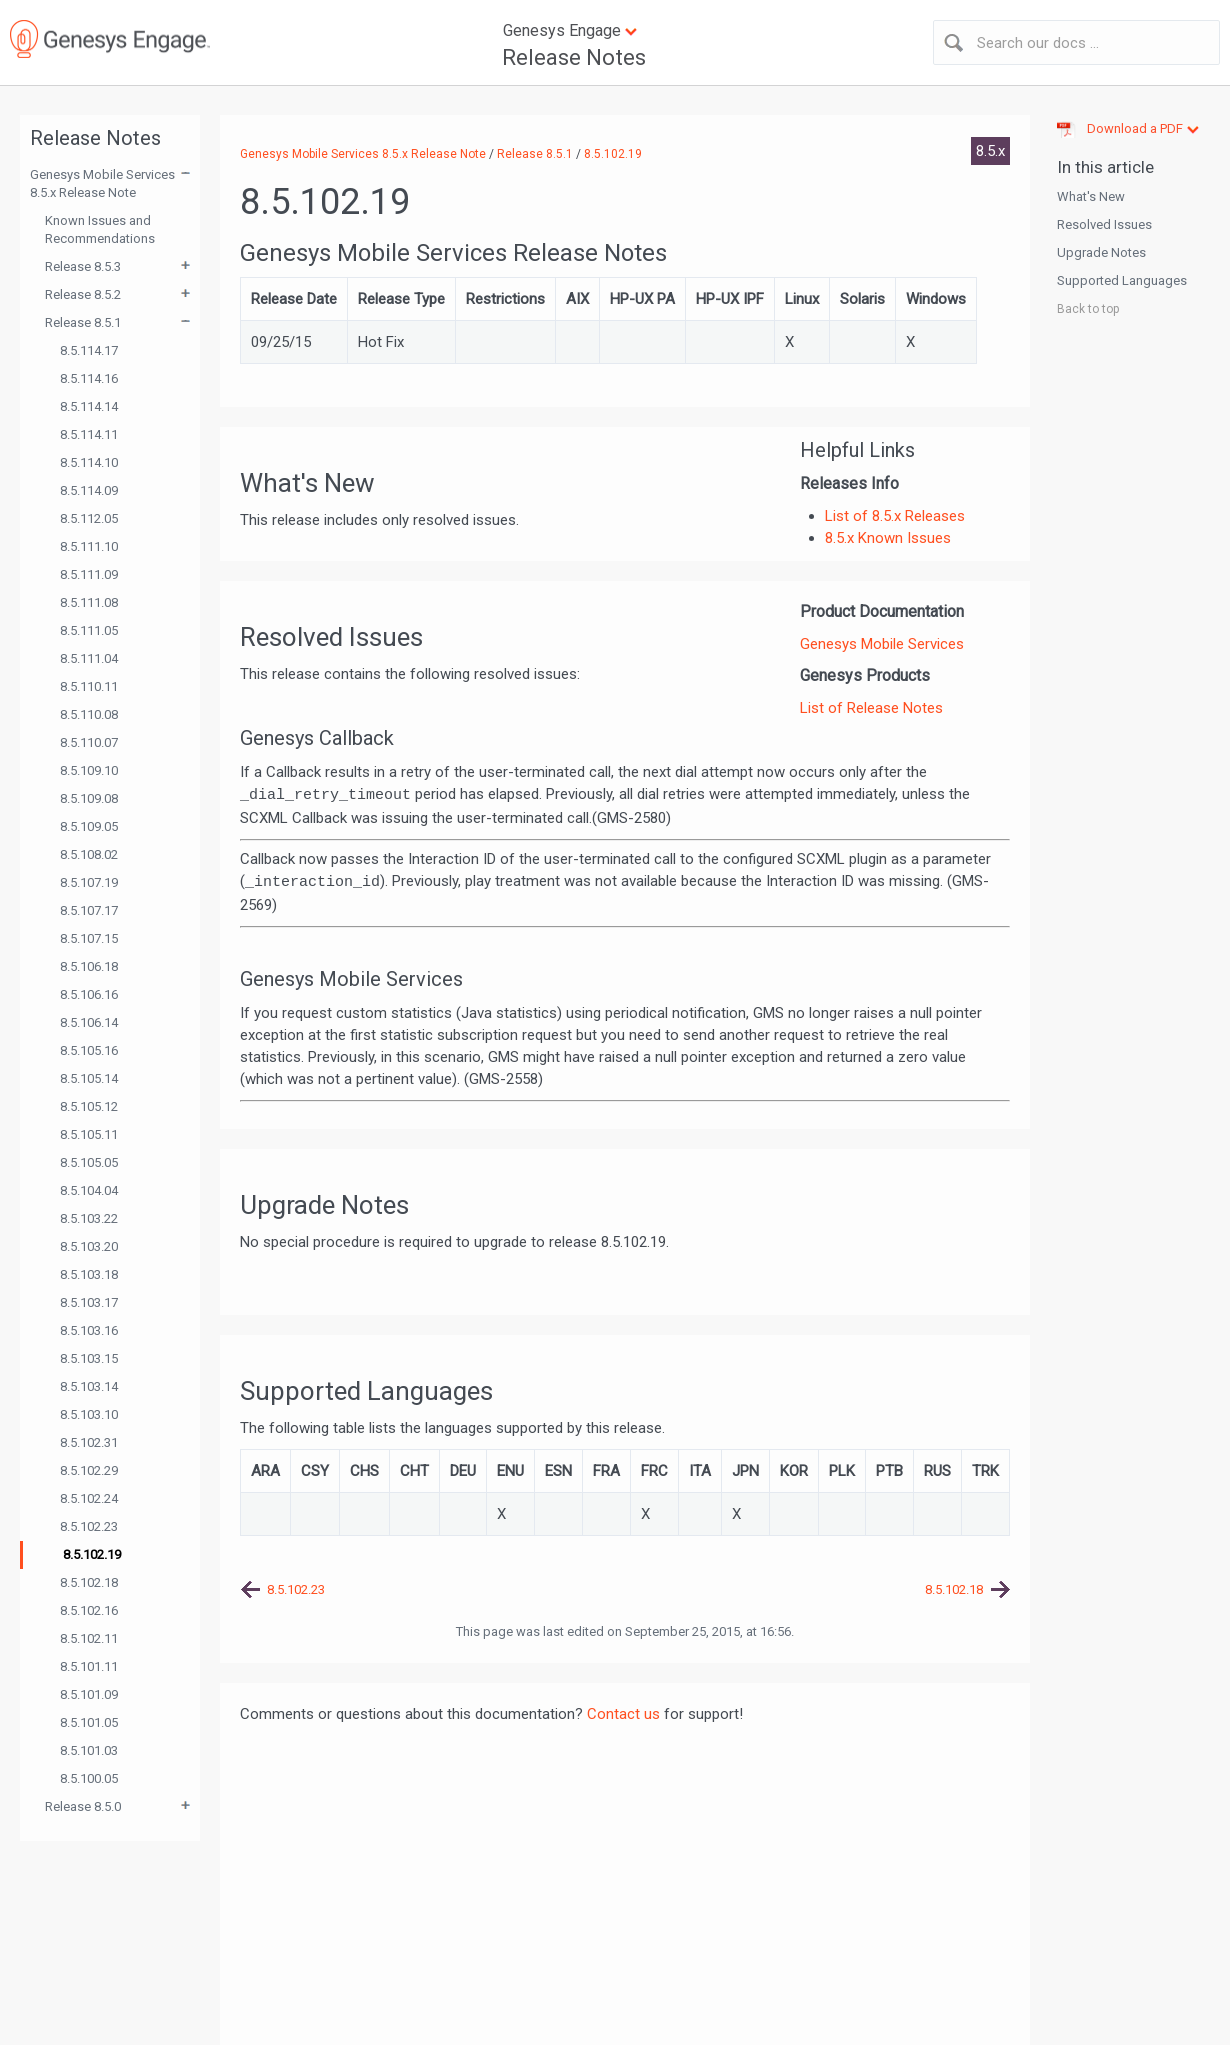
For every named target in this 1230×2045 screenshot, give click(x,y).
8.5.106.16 (89, 994)
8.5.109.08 (89, 798)
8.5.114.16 (89, 378)
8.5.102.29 (89, 1470)
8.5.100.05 (89, 1778)
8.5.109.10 (89, 770)
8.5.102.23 (89, 1526)
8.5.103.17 (89, 1302)
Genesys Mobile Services (882, 644)
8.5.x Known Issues (888, 538)
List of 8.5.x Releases (895, 516)
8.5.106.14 (89, 1022)
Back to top (1088, 309)
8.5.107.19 (89, 882)
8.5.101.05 (89, 1722)
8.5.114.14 (89, 406)
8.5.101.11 (89, 1666)
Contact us (623, 1714)
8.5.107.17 (89, 910)
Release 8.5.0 (83, 1806)
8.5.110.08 (89, 714)
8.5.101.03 (89, 1750)
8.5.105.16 (89, 1050)
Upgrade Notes (1101, 252)
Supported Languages (1122, 280)
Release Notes (574, 57)
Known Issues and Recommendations (100, 229)
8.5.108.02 (89, 854)
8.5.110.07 (89, 742)
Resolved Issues (1104, 224)
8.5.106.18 (89, 966)
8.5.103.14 (89, 1386)
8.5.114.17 (89, 350)
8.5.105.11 (89, 1134)
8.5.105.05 (89, 1162)
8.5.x (990, 151)
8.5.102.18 (89, 1582)
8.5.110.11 (89, 686)
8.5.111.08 (89, 602)
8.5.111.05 (89, 630)
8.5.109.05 (89, 826)
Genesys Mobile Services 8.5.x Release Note (102, 183)
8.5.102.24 (89, 1498)
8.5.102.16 (89, 1610)
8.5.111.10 (89, 546)
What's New (1091, 196)
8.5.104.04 (89, 1190)
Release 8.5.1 (83, 322)
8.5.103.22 (89, 1218)
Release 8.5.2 (83, 294)
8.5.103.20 (89, 1246)
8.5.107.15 (89, 938)
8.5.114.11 (89, 434)
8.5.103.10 (89, 1414)
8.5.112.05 (89, 518)
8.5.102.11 (89, 1638)
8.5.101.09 (89, 1694)
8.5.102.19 (92, 1554)
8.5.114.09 (89, 490)
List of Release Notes (871, 708)
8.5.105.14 (89, 1078)
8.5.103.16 (89, 1330)
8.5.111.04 (89, 658)
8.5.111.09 (89, 574)
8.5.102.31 (89, 1442)
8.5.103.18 (89, 1274)
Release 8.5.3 (83, 266)
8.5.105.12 (89, 1106)
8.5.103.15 (89, 1358)
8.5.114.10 (89, 462)
